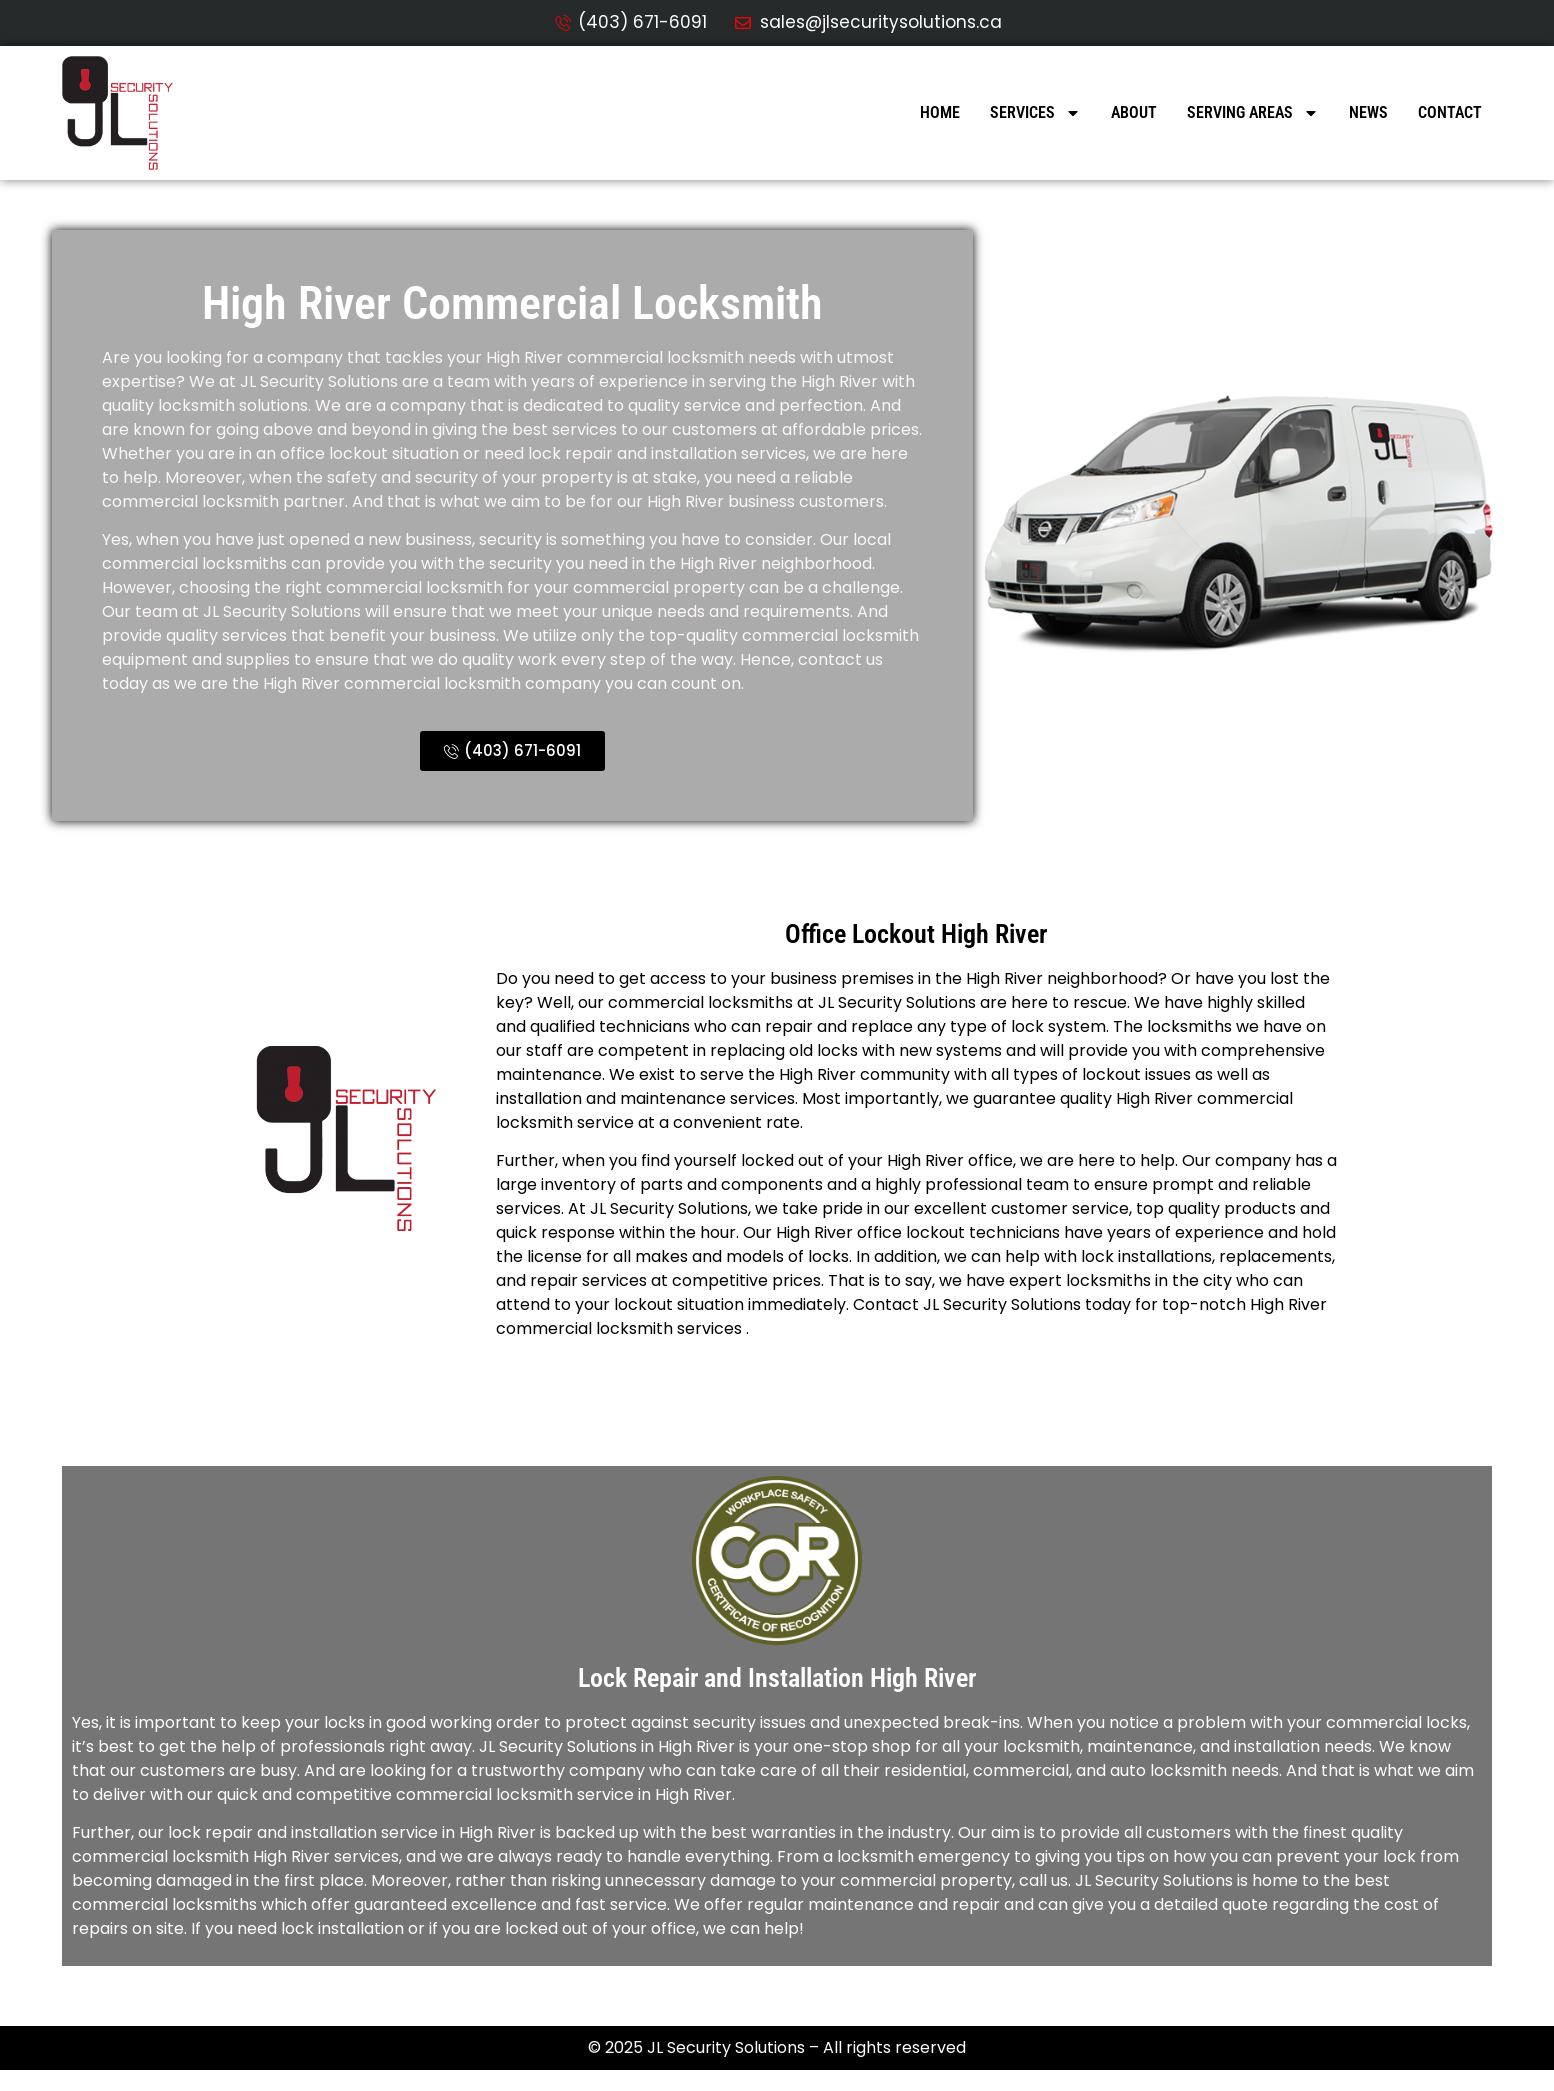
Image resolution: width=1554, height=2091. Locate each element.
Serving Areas (1253, 113)
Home (940, 112)
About (1134, 112)
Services (1035, 113)
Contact (1450, 112)
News (1368, 112)
